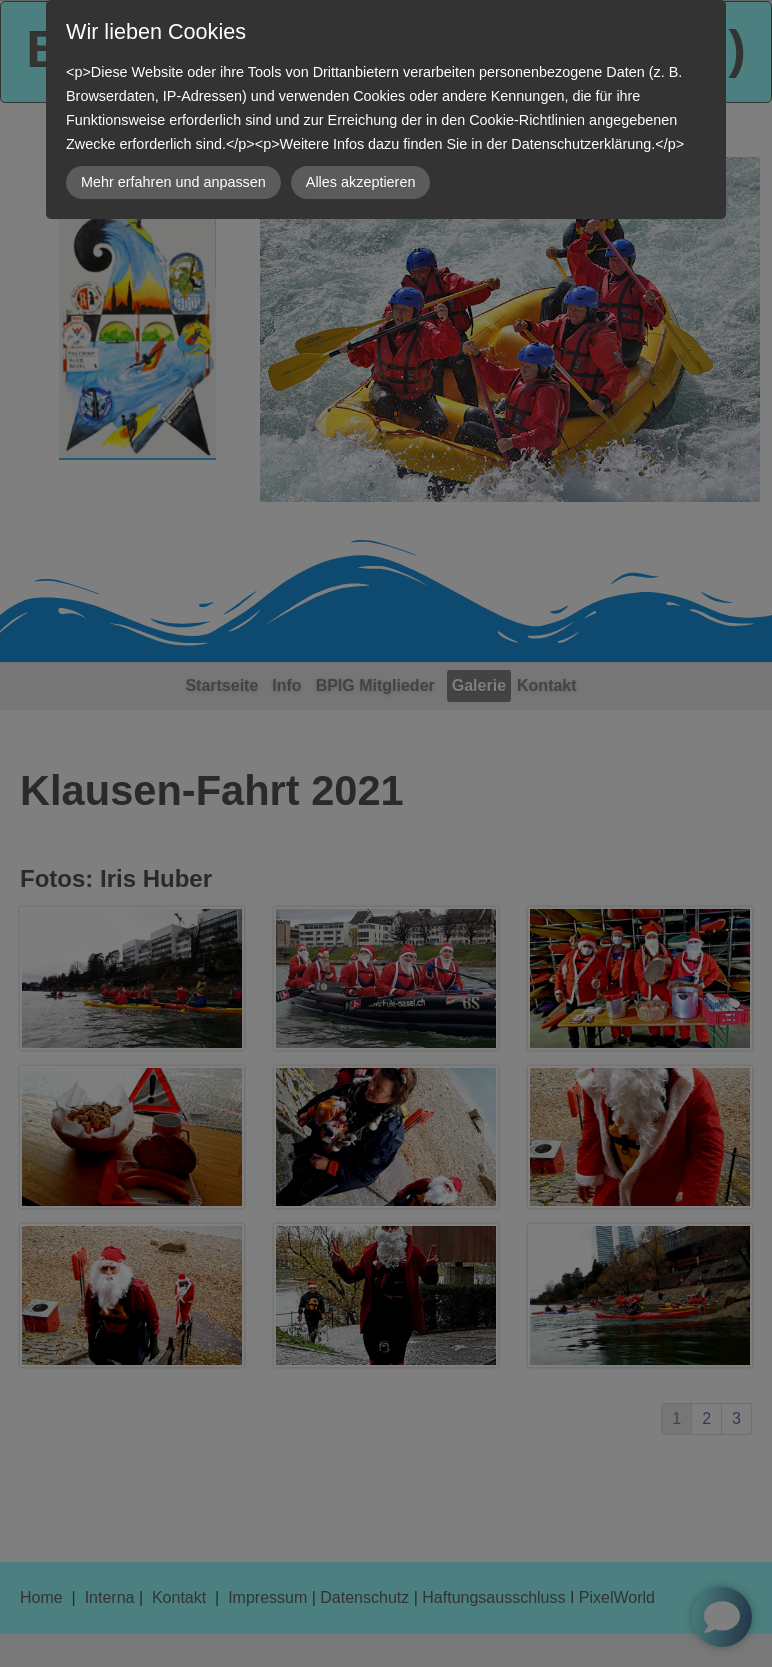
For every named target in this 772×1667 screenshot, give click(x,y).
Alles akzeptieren (361, 182)
